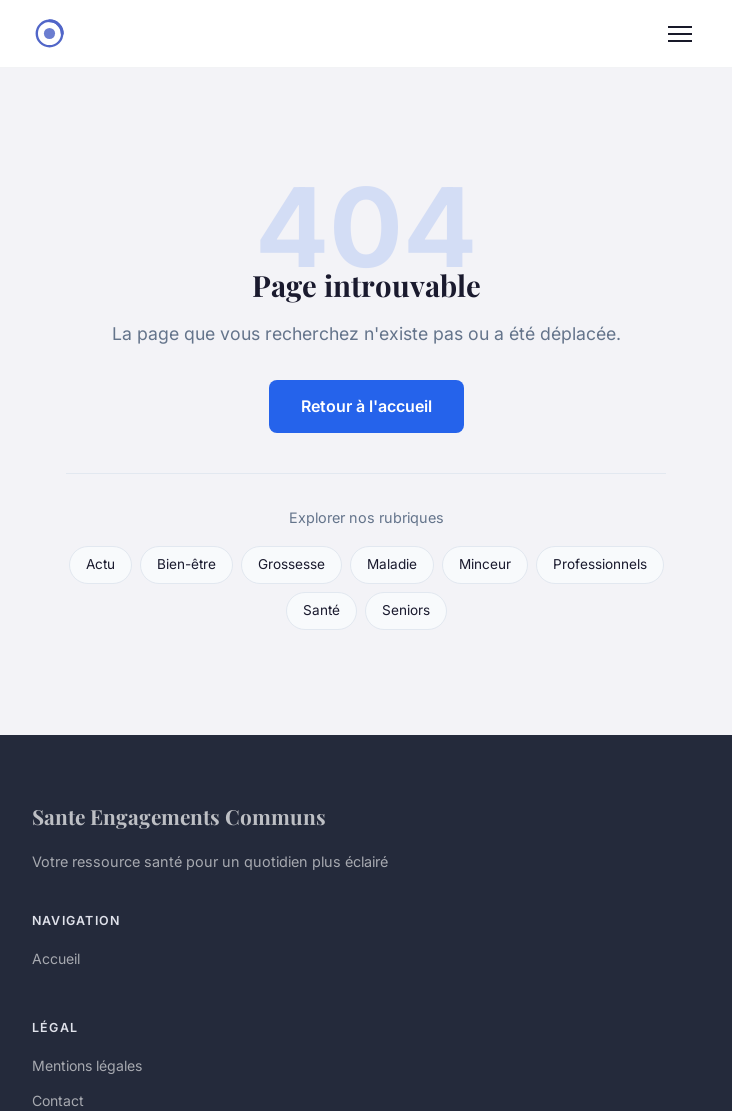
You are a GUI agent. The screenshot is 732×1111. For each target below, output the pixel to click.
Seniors (406, 610)
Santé (321, 610)
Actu (100, 564)
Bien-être (186, 564)
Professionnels (600, 564)
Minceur (485, 564)
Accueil (56, 958)
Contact (58, 1100)
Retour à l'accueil (366, 406)
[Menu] (680, 34)
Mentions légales (87, 1065)
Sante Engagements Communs (179, 816)
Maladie (392, 564)
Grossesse (291, 564)
